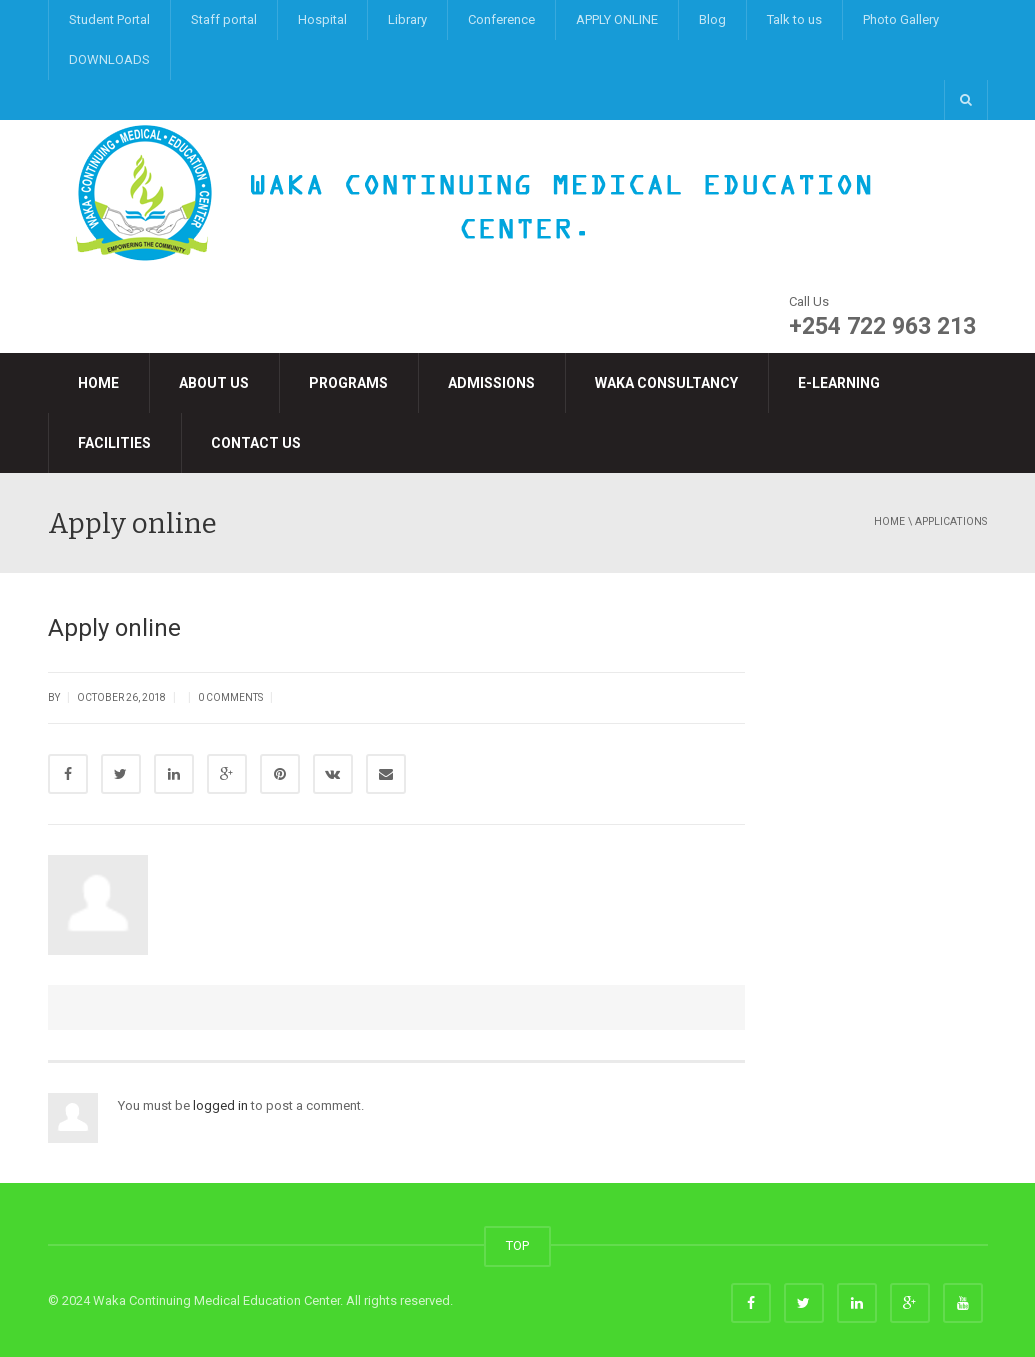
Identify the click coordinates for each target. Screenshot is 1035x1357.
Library (407, 19)
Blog (712, 19)
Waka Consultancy (666, 383)
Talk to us (794, 19)
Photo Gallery (901, 19)
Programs (348, 383)
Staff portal (224, 19)
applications (951, 521)
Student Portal (109, 19)
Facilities (114, 443)
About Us (214, 383)
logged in (220, 1105)
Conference (501, 19)
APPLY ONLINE (617, 19)
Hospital (322, 19)
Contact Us (256, 443)
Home (98, 383)
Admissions (491, 383)
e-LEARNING (839, 383)
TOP (517, 1245)
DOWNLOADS (109, 59)
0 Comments (230, 697)
